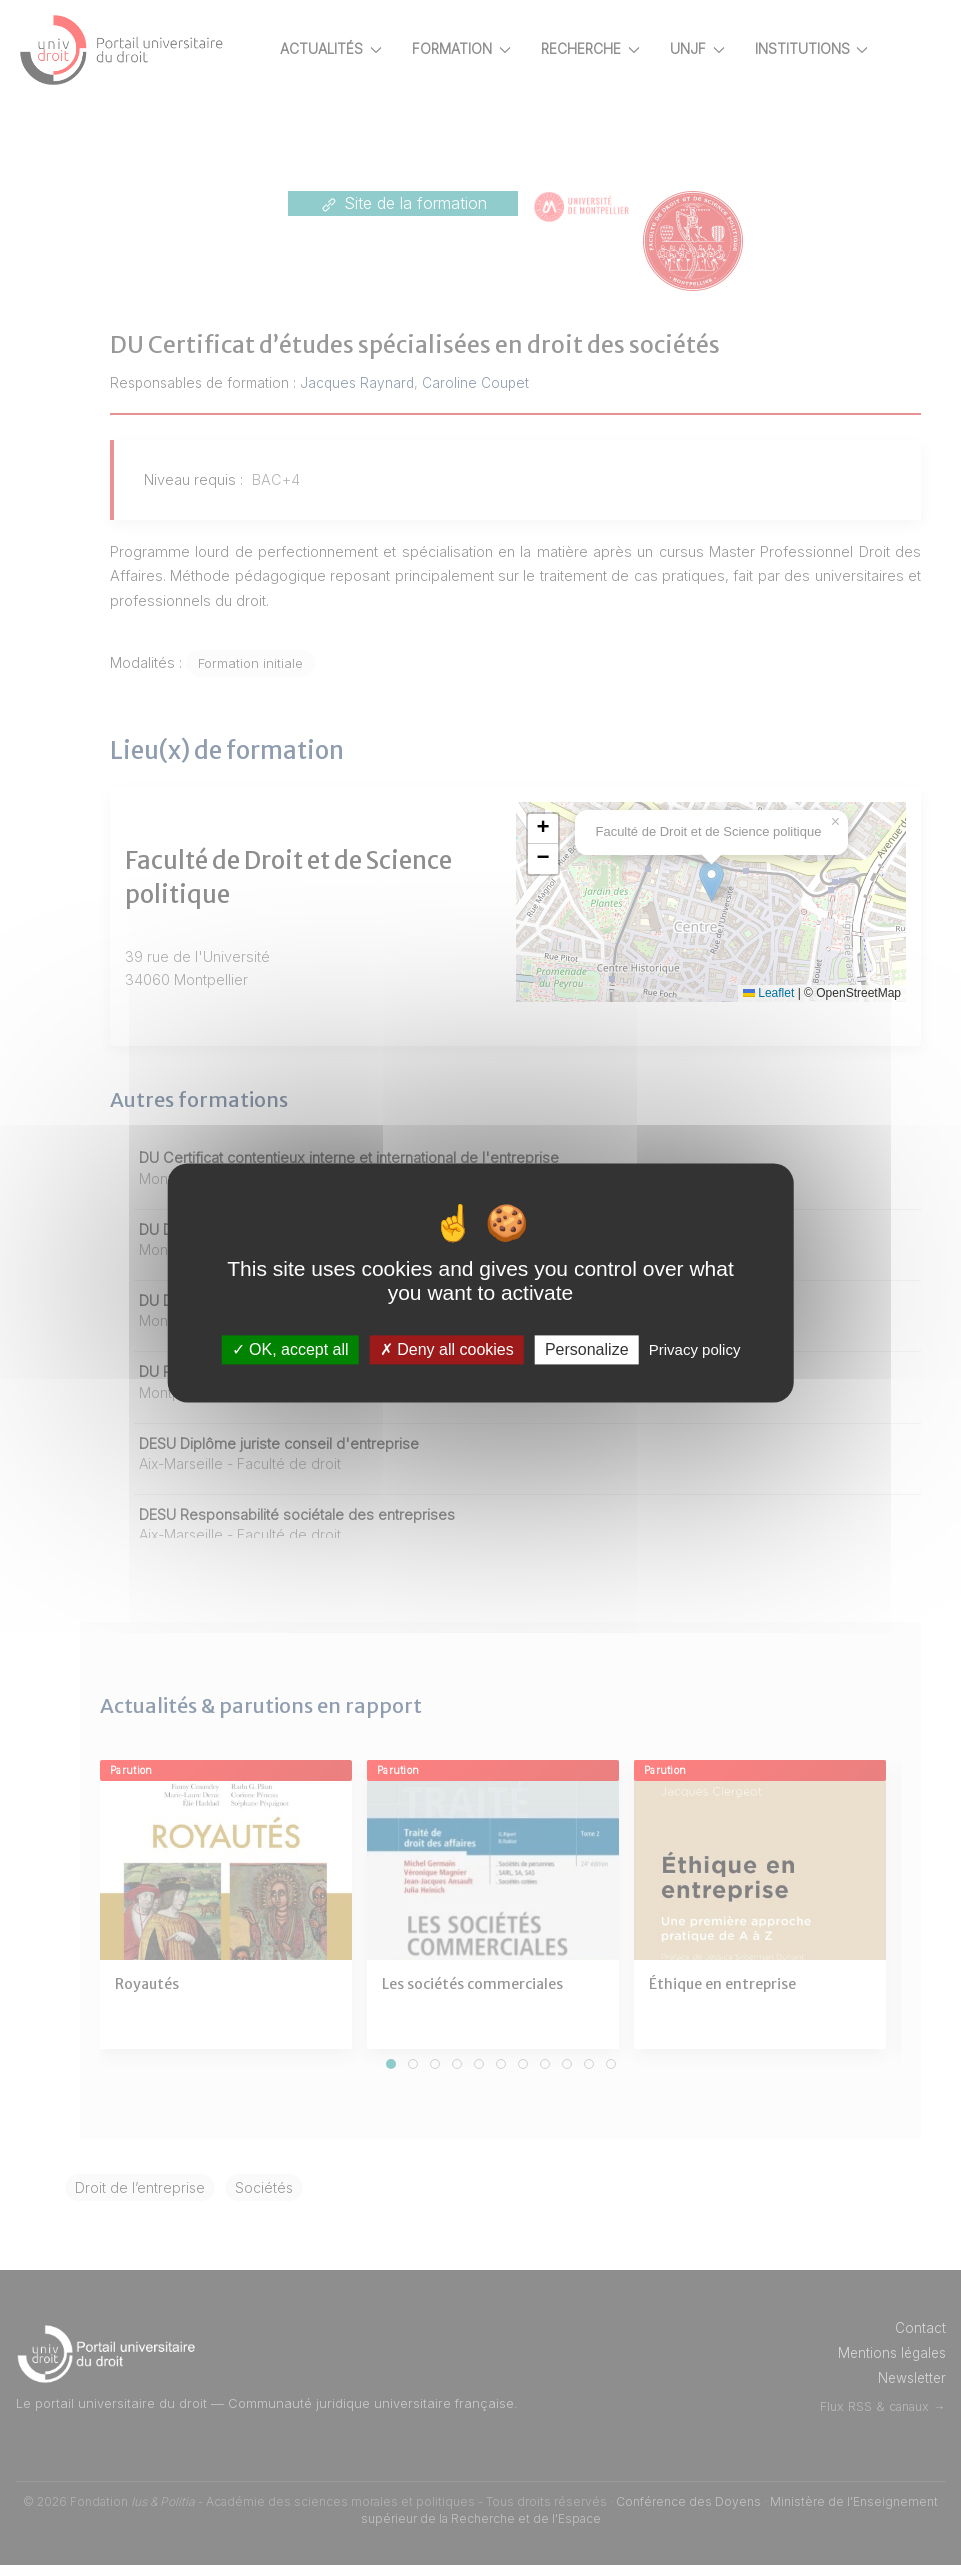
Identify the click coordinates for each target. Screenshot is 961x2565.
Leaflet (838, 993)
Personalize (587, 1349)
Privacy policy (695, 1349)
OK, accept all (290, 1349)
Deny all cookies (447, 1349)
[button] (613, 829)
